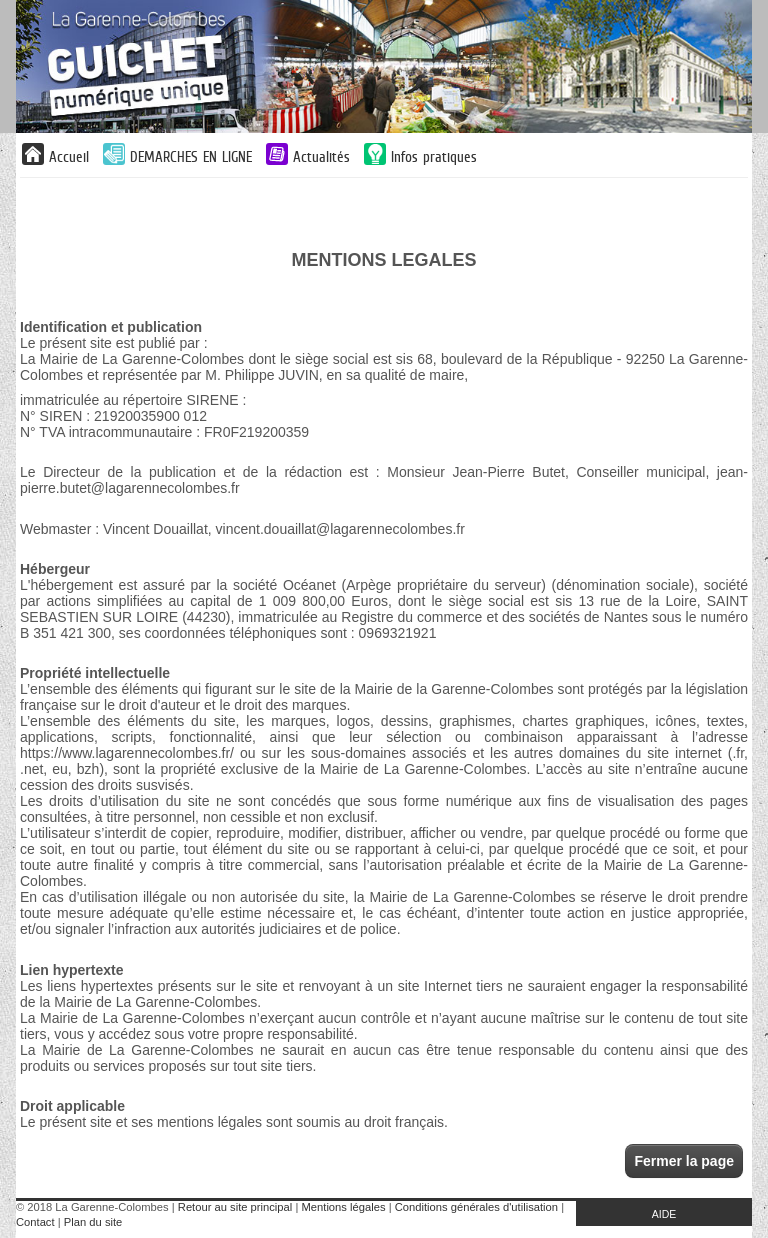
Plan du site (93, 1222)
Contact (35, 1222)
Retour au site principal (235, 1207)
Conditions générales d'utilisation (476, 1207)
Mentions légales (344, 1207)
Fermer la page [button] (684, 1161)
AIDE (664, 1214)
